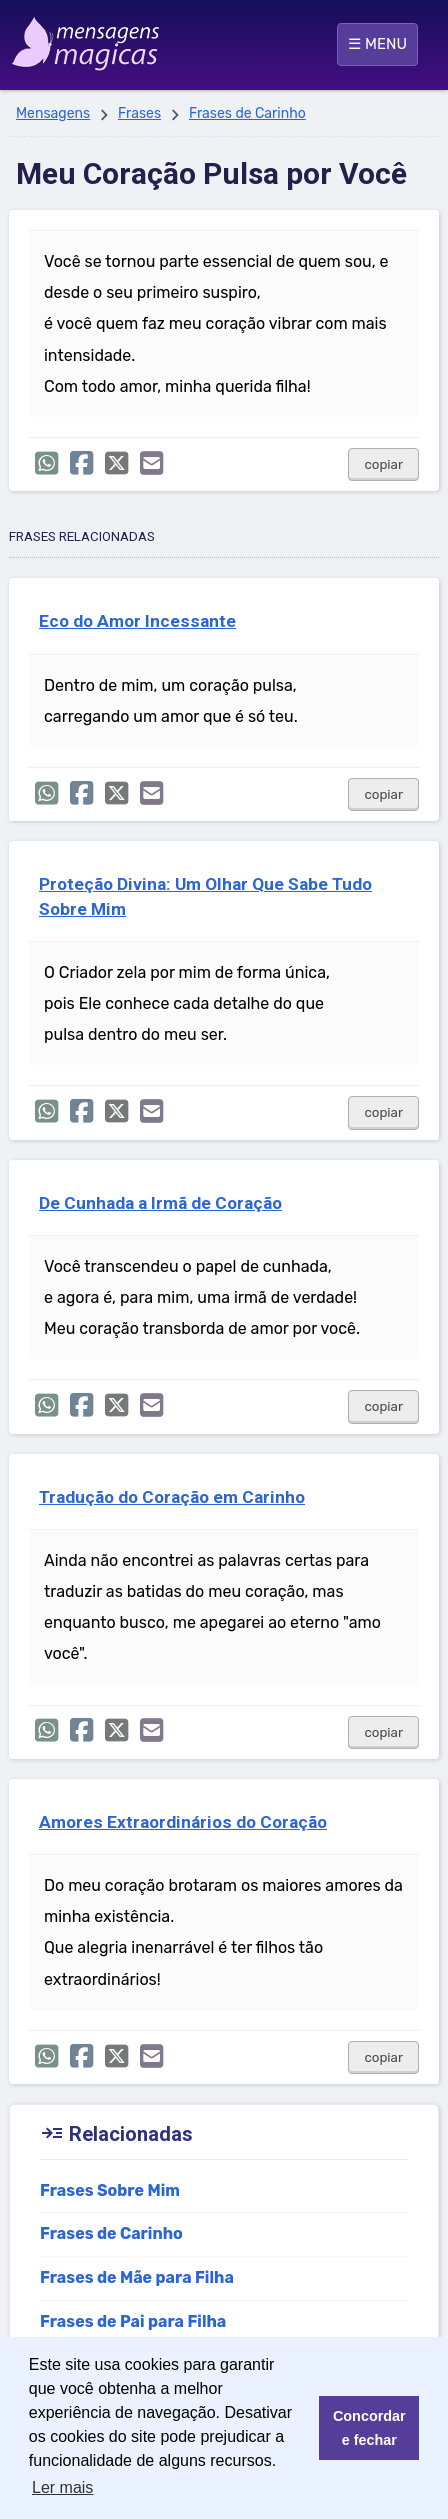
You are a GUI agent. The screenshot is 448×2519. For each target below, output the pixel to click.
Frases (139, 113)
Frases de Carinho (247, 113)
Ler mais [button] (62, 2487)
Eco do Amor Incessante (137, 621)
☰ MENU (377, 44)
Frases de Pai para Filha (133, 2321)
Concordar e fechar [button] (369, 2428)
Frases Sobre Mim (110, 2190)
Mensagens (53, 113)
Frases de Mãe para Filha (137, 2277)
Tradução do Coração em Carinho (172, 1497)
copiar (383, 464)
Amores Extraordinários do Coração (183, 1822)
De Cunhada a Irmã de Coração (160, 1203)
